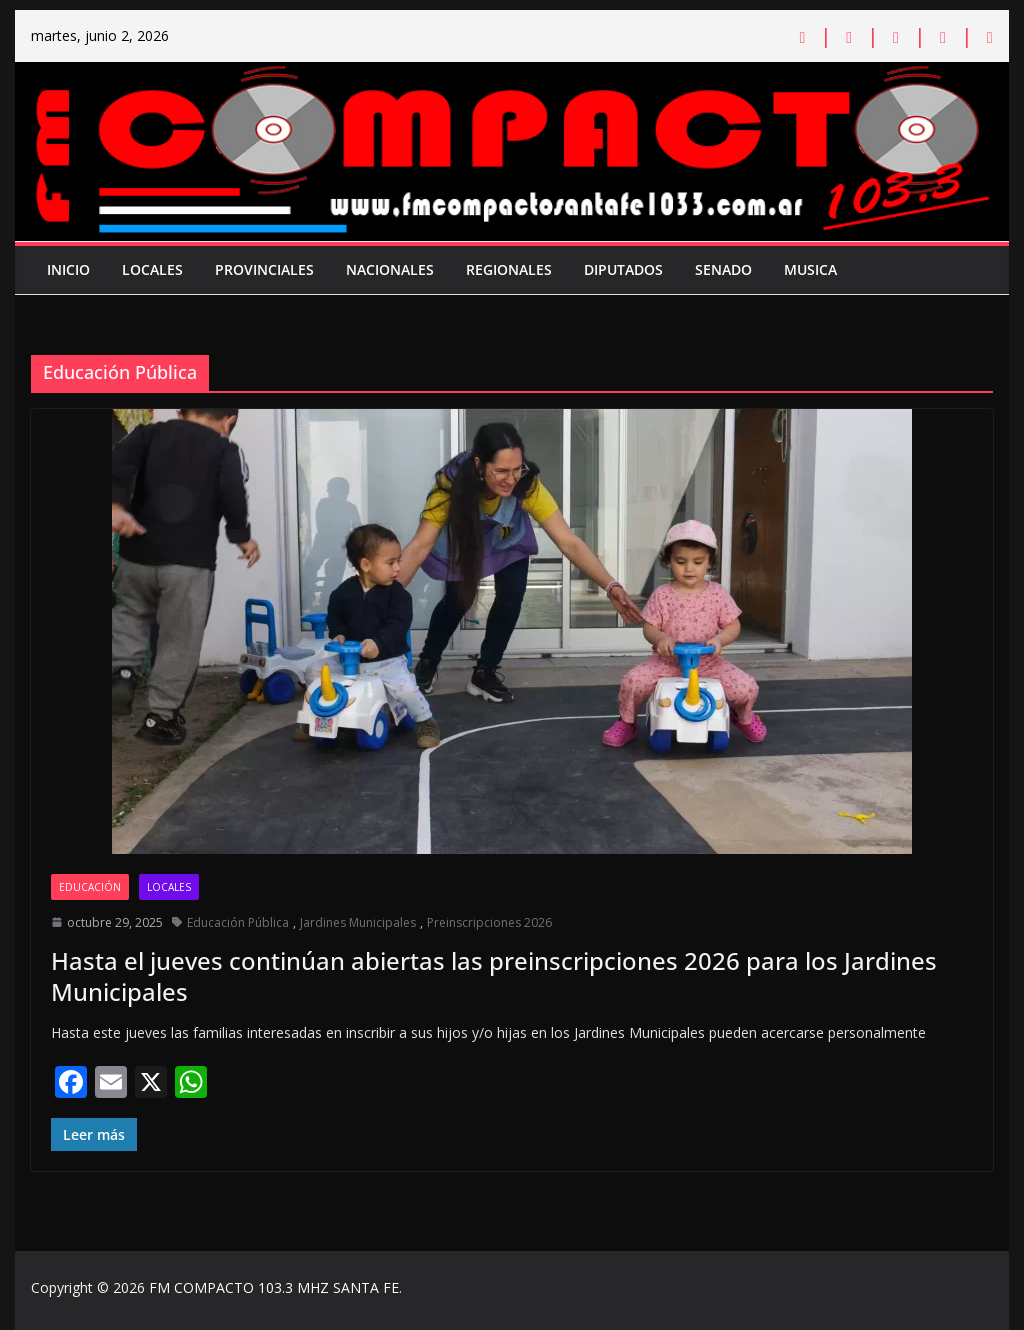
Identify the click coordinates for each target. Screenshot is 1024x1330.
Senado (723, 269)
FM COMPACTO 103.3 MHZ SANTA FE (274, 1287)
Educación (90, 887)
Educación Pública (238, 922)
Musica (810, 269)
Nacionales (390, 269)
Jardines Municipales (358, 922)
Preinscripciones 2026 (489, 922)
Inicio (68, 269)
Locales (152, 269)
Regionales (509, 269)
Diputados (623, 269)
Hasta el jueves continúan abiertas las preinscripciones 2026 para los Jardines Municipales (494, 976)
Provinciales (264, 269)
